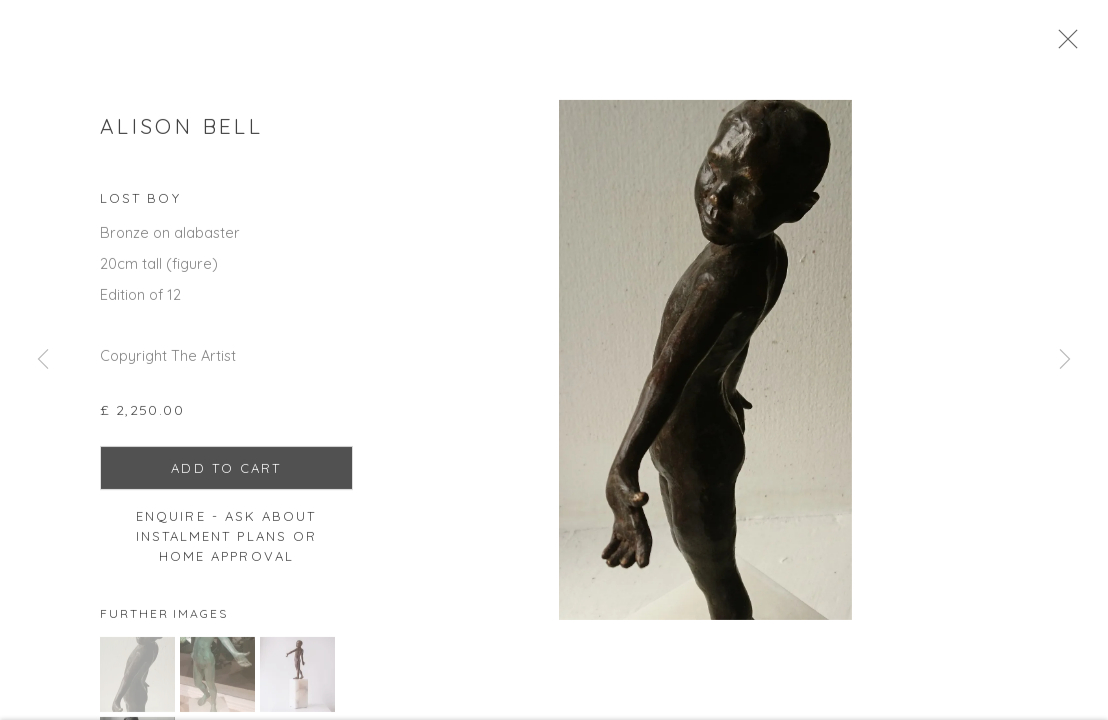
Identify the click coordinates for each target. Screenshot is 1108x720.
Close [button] (1083, 45)
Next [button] (1065, 360)
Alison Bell (181, 134)
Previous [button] (43, 360)
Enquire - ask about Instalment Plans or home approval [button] (227, 545)
